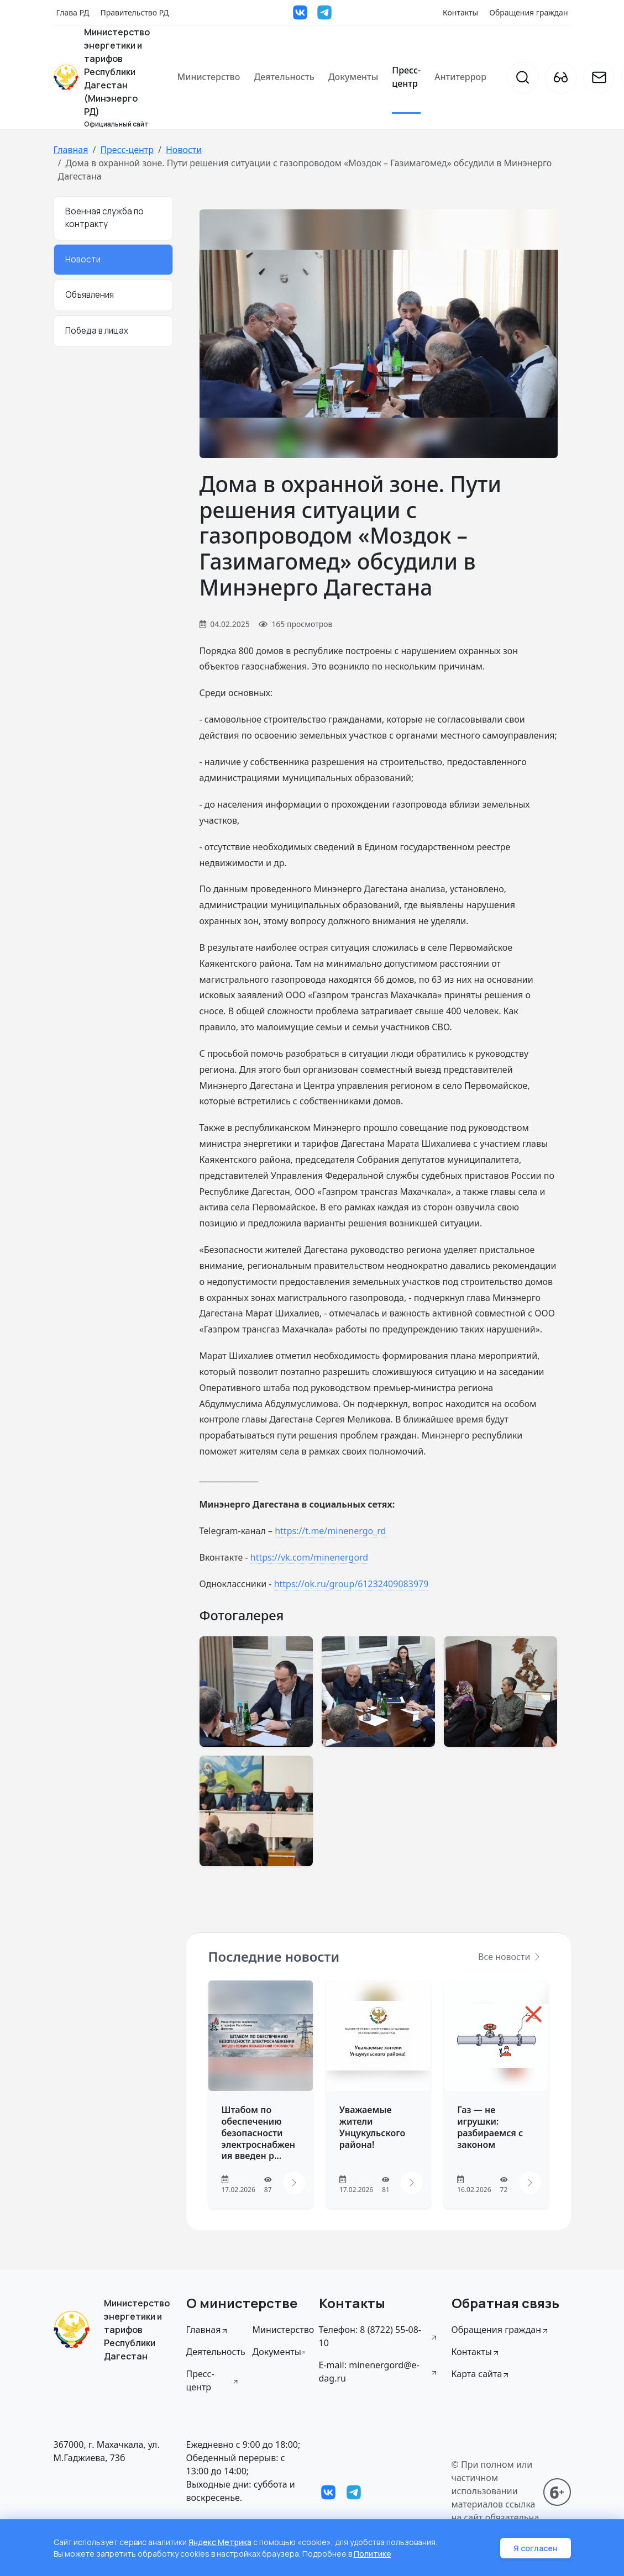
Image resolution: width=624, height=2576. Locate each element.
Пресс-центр (406, 76)
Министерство (208, 77)
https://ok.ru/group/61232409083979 (351, 1584)
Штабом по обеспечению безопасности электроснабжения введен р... (259, 2133)
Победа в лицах (96, 330)
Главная (71, 150)
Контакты (460, 12)
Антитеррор (460, 77)
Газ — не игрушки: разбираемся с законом (490, 2127)
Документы (353, 77)
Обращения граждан (528, 12)
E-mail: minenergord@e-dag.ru (378, 2371)
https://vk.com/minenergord (309, 1557)
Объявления (89, 295)
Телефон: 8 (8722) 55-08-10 (378, 2336)
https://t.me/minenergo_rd (330, 1531)
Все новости (509, 1957)
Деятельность (284, 77)
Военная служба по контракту (104, 218)
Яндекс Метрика (219, 2542)
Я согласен (535, 2548)
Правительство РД (134, 12)
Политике (372, 2553)
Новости (184, 150)
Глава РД (73, 12)
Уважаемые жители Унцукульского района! (372, 2127)
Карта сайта (481, 2374)
